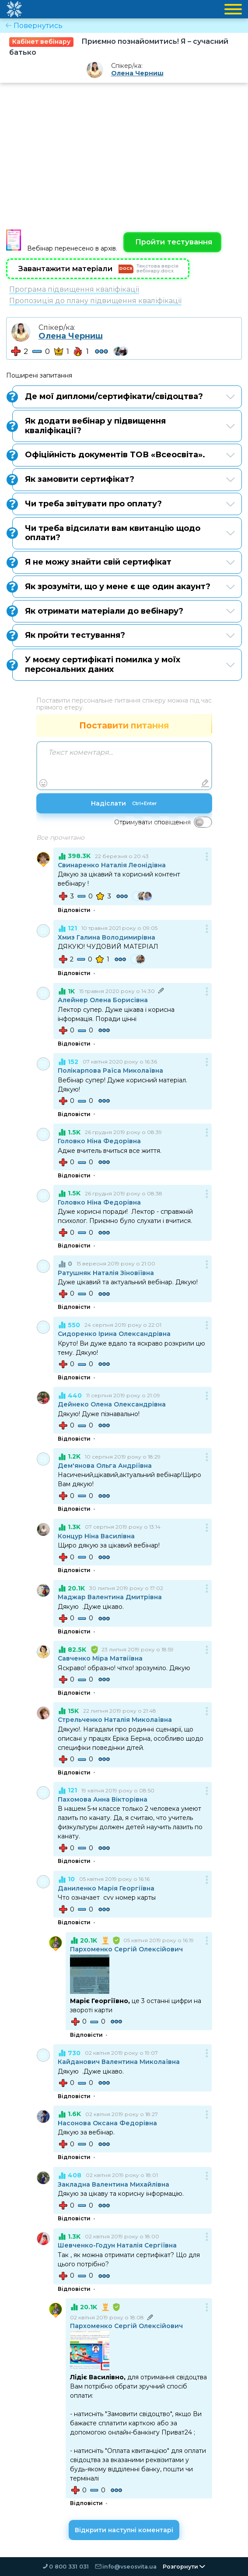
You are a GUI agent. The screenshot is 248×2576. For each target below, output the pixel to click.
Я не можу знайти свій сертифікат (124, 562)
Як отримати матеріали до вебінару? (124, 611)
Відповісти (74, 911)
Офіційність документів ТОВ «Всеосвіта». (124, 455)
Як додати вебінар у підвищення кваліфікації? (124, 425)
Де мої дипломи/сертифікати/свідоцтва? (124, 396)
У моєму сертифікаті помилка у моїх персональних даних (124, 664)
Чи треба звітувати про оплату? (124, 504)
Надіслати (124, 804)
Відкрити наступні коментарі (124, 2530)
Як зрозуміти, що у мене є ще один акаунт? (124, 587)
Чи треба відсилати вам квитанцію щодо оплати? (124, 533)
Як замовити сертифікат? (124, 479)
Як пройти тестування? (124, 636)
